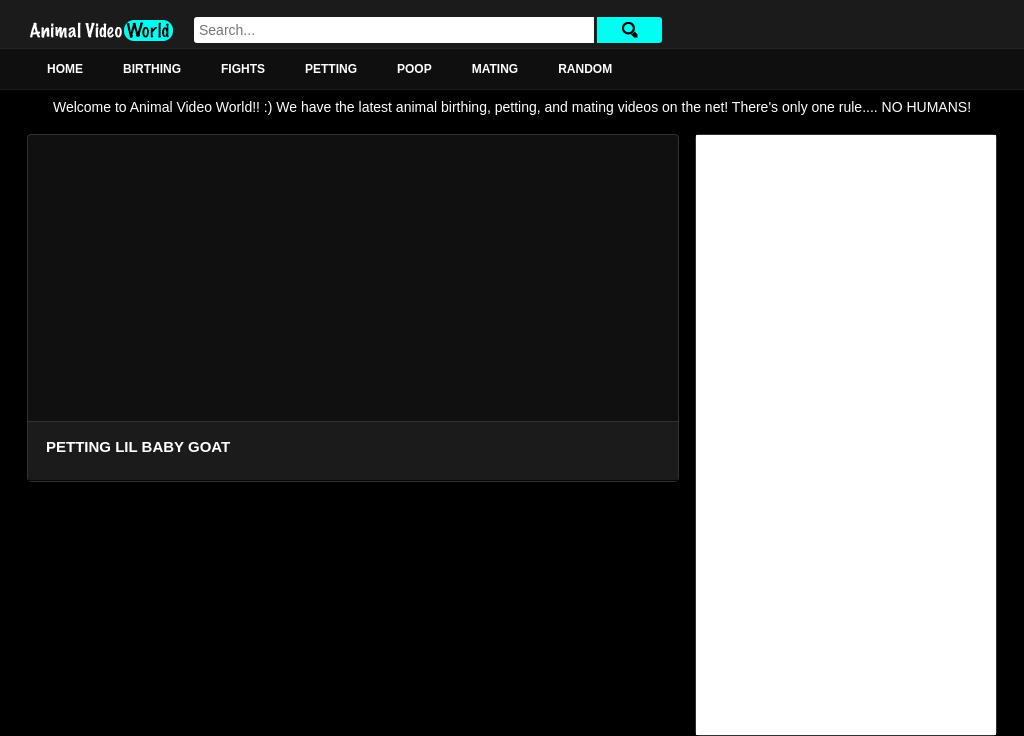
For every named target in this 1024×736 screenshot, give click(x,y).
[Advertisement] (846, 435)
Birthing (152, 69)
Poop (414, 69)
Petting (331, 69)
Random (585, 69)
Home (65, 69)
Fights (243, 69)
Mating (495, 69)
